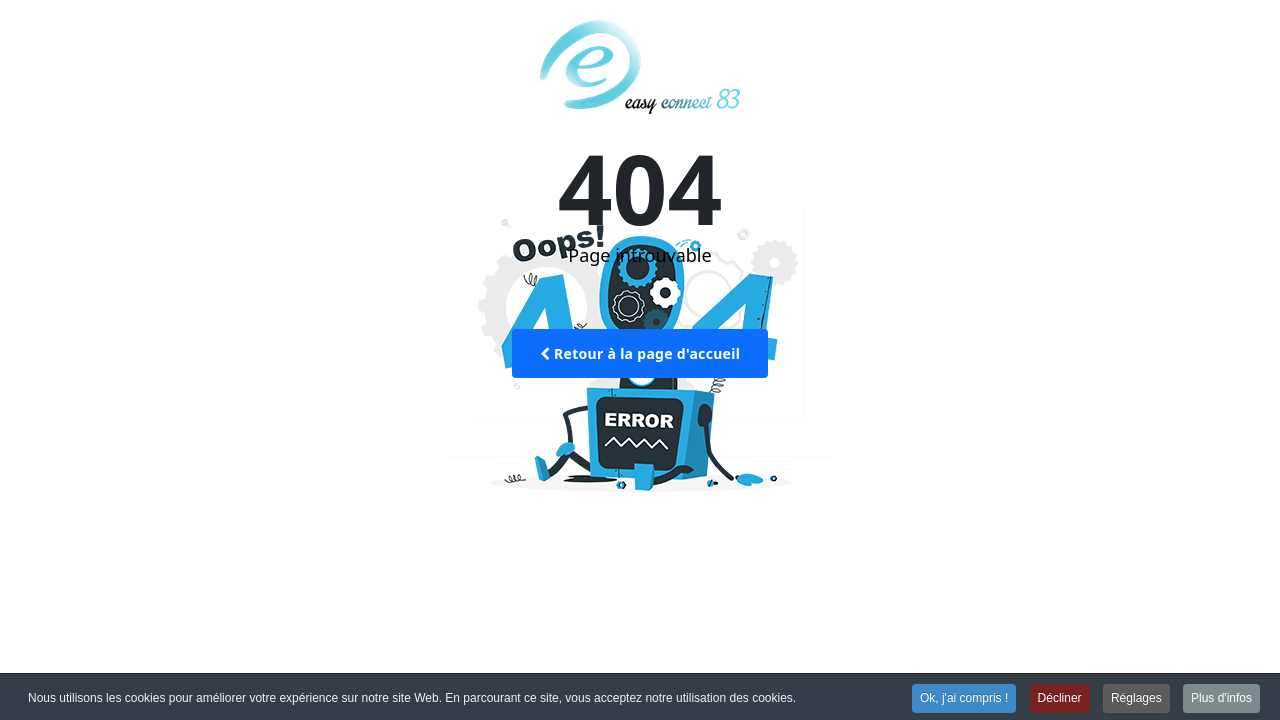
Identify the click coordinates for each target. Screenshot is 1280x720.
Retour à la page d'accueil (640, 353)
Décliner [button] (1060, 698)
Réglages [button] (1136, 698)
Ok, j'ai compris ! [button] (964, 698)
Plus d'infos (1221, 698)
